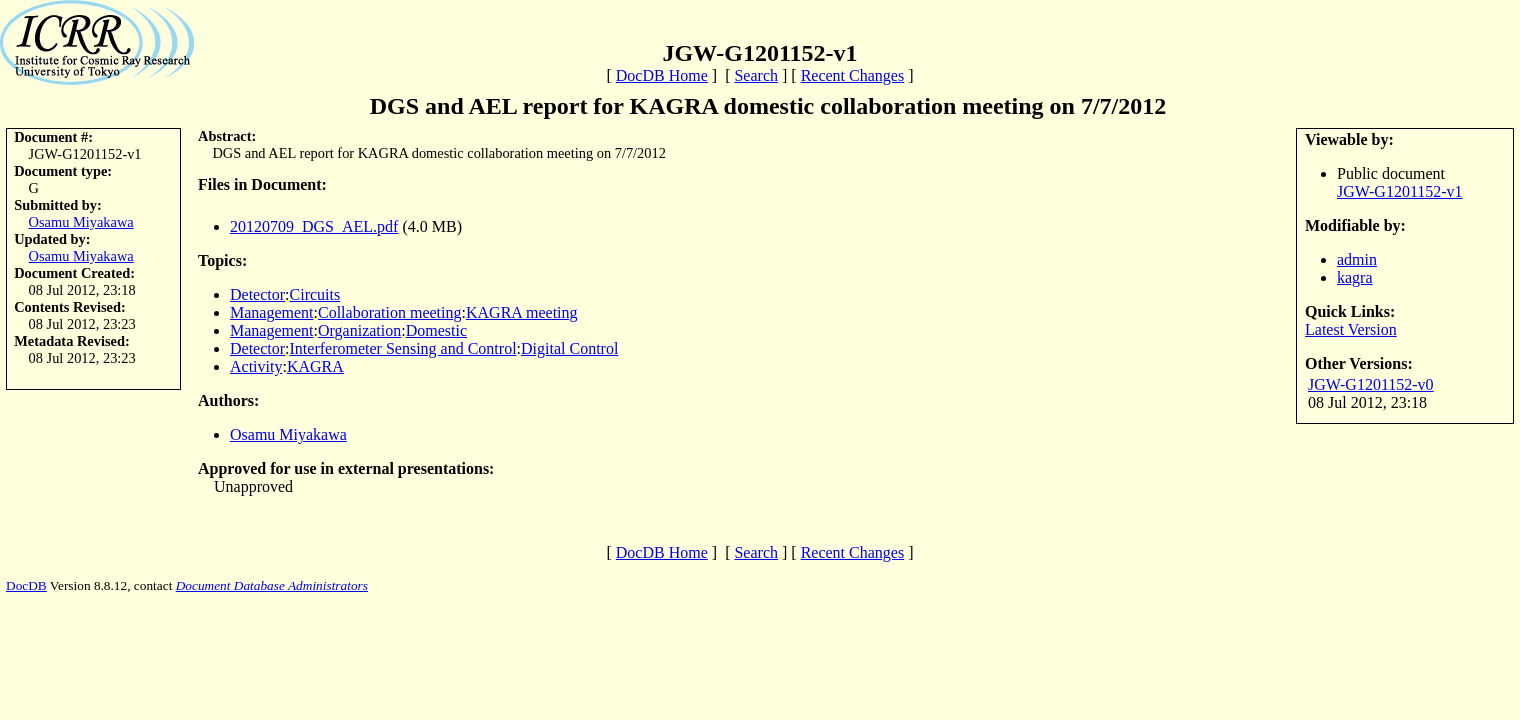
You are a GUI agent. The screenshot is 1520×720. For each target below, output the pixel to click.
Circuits (315, 294)
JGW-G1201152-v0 (1371, 384)
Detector (257, 294)
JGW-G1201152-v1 (1400, 191)
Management (272, 312)
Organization (359, 330)
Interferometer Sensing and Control (403, 348)
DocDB (26, 585)
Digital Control (569, 348)
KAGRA (315, 366)
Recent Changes (853, 75)
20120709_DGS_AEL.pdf (314, 226)
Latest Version (1351, 329)
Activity (256, 366)
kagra (1355, 277)
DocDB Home (662, 75)
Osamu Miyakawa (81, 222)
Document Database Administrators (272, 585)
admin (1357, 259)
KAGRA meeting (522, 312)
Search (756, 75)
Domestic (436, 330)
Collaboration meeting (390, 312)
